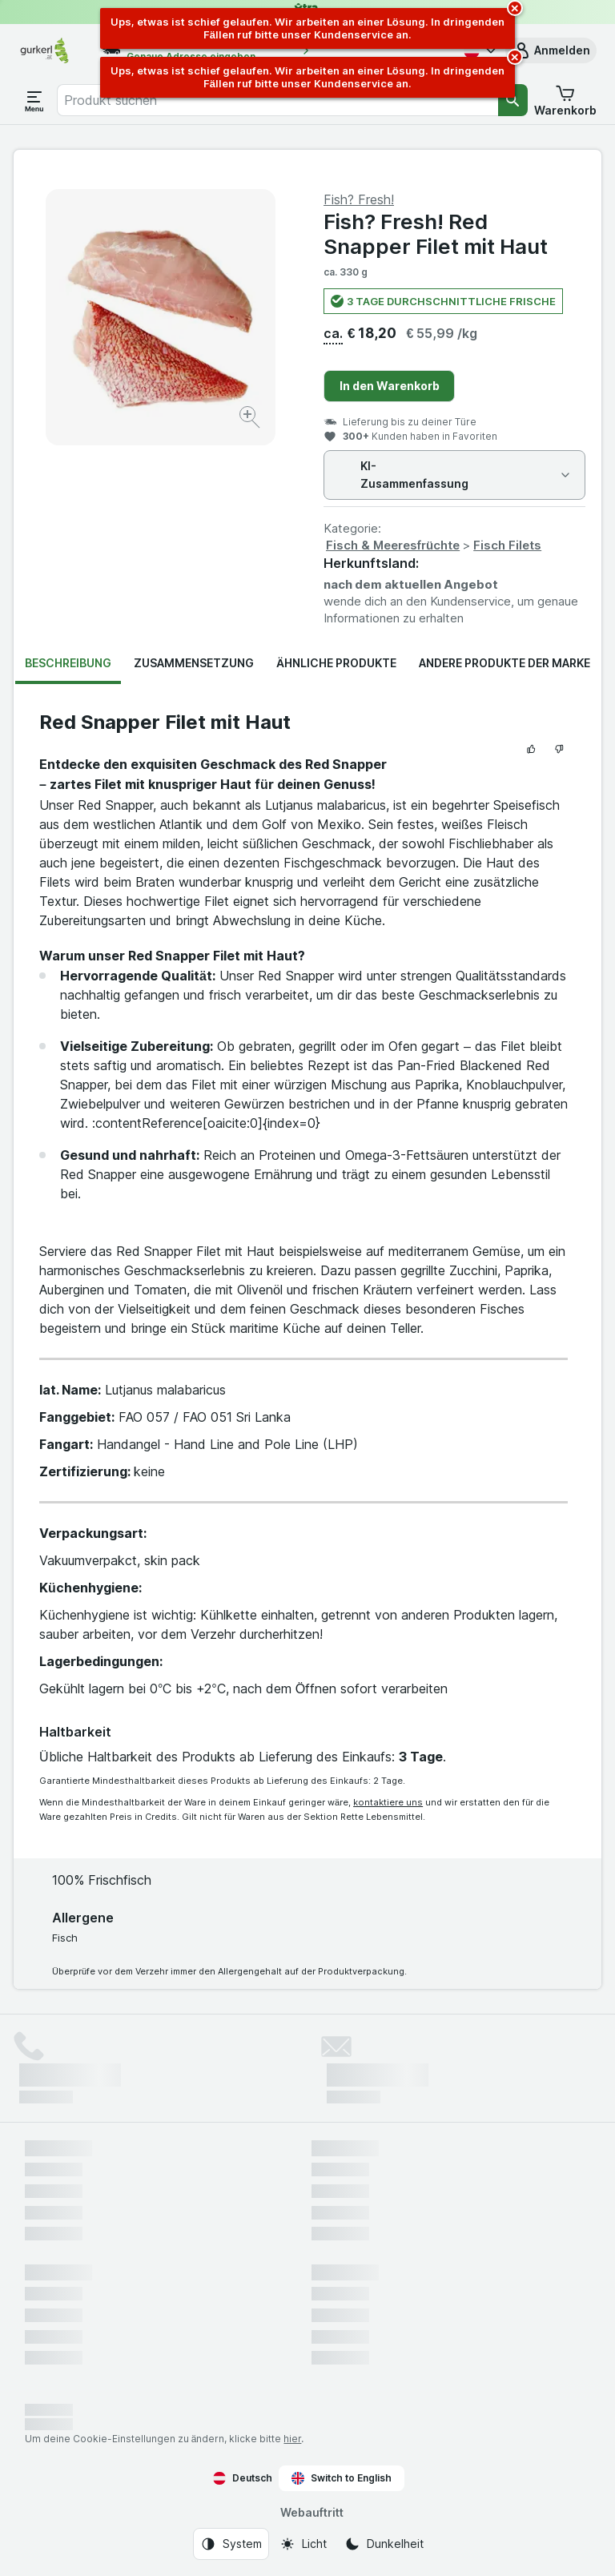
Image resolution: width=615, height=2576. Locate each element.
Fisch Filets (507, 545)
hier (292, 2439)
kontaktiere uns (388, 1802)
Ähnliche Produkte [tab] (336, 663)
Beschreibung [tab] (68, 663)
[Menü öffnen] (34, 100)
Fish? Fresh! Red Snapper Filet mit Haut (436, 234)
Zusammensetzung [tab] (194, 663)
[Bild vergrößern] (251, 419)
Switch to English (341, 2478)
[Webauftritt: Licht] (303, 2544)
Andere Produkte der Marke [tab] (504, 663)
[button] (551, 50)
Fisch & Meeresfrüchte (393, 545)
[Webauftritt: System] (231, 2544)
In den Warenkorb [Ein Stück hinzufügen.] (390, 385)
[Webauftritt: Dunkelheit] (384, 2544)
